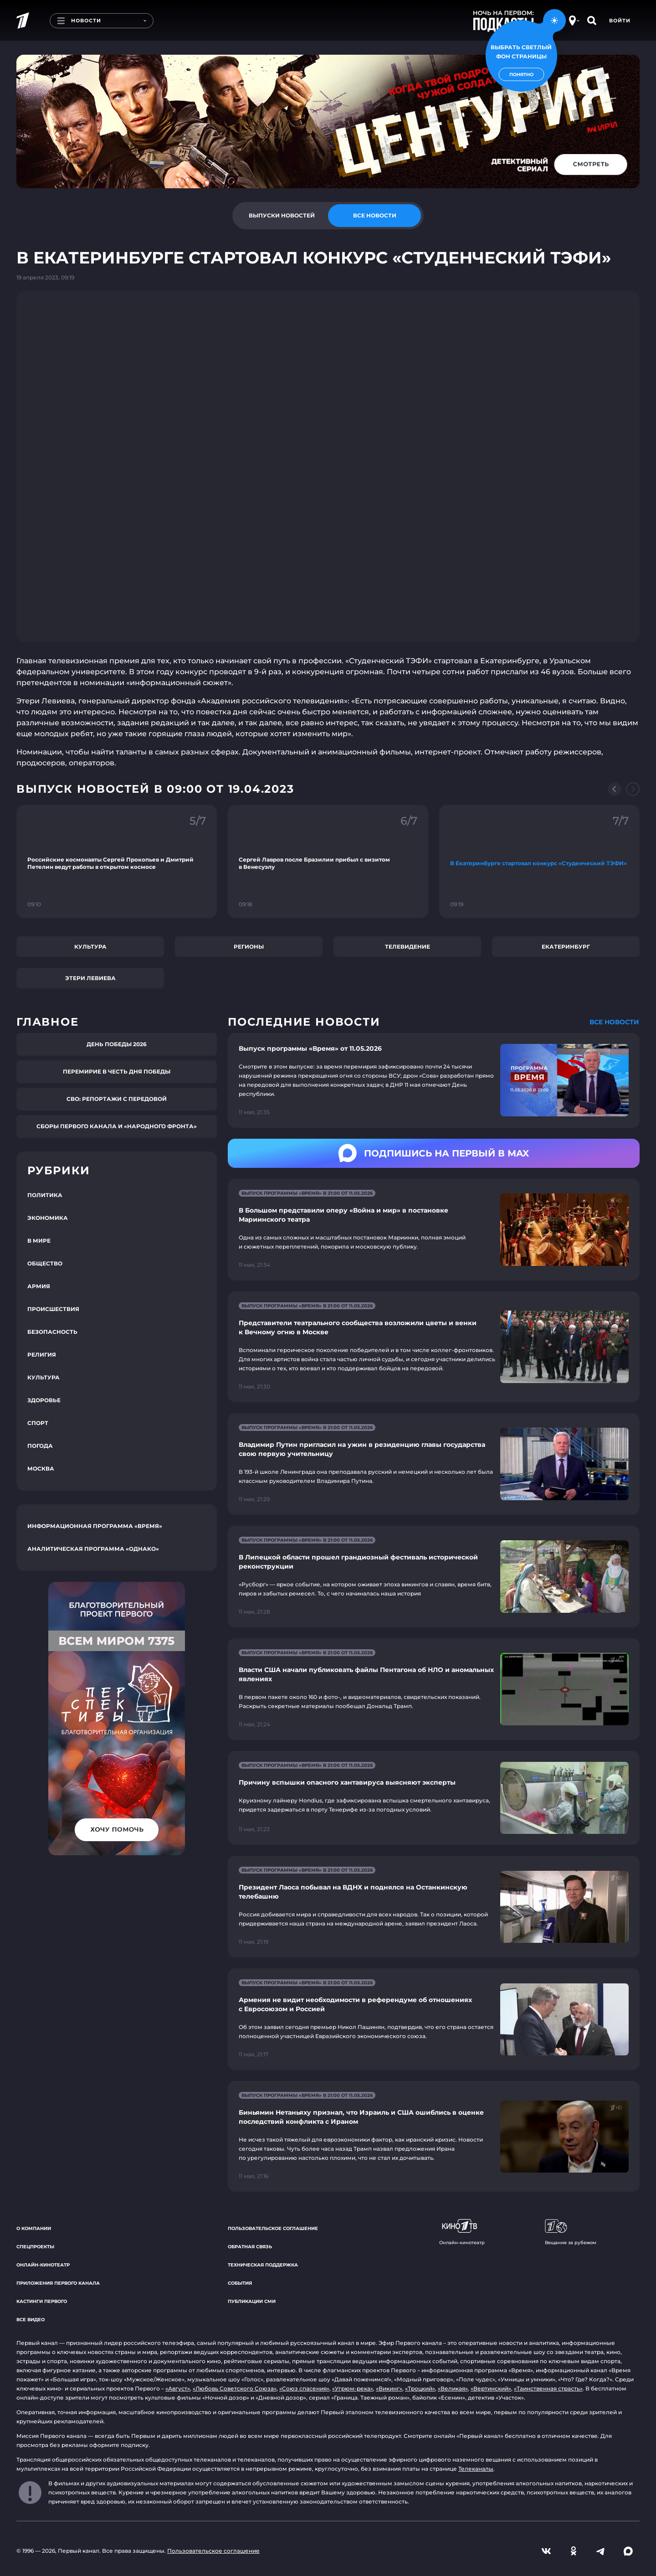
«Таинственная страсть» (548, 2388)
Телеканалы (475, 2468)
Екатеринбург (566, 946)
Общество (44, 1263)
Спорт (37, 1423)
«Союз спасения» (304, 2388)
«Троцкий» (420, 2388)
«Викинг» (389, 2388)
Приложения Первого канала (58, 2283)
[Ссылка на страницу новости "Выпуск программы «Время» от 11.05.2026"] (434, 1080)
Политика (44, 1195)
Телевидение (407, 946)
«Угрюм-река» (352, 2388)
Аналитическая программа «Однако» (93, 1548)
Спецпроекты (35, 2247)
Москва (40, 1468)
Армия (38, 1286)
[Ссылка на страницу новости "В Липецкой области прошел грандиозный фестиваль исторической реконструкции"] (434, 1576)
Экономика (47, 1217)
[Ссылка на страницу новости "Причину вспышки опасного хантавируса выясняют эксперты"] (434, 1798)
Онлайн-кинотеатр (43, 2265)
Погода (40, 1445)
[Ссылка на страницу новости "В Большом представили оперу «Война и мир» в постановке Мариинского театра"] (434, 1230)
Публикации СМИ (252, 2301)
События (240, 2283)
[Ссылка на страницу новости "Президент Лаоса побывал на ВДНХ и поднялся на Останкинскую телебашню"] (434, 1906)
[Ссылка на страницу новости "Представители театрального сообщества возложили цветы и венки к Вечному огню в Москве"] (434, 1346)
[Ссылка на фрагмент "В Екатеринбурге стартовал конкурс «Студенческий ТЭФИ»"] (539, 861)
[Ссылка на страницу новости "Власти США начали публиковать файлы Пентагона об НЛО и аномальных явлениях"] (434, 1689)
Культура (90, 946)
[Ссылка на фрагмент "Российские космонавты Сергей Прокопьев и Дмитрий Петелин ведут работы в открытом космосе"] (116, 861)
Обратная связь (250, 2247)
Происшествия (53, 1309)
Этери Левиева (90, 978)
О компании (33, 2228)
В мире (39, 1240)
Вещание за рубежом (570, 2232)
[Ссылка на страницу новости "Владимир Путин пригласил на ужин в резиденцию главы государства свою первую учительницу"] (434, 1464)
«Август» (177, 2388)
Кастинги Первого (41, 2301)
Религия (41, 1354)
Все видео (30, 2320)
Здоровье (44, 1400)
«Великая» (453, 2388)
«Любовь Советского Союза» (235, 2388)
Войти (619, 20)
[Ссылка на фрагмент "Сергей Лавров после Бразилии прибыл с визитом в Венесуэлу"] (328, 861)
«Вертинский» (491, 2388)
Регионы (249, 946)
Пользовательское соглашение (273, 2228)
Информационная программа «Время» (94, 1526)
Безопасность (52, 1331)
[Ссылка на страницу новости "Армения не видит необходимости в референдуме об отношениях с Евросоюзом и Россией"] (434, 2019)
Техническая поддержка (263, 2265)
